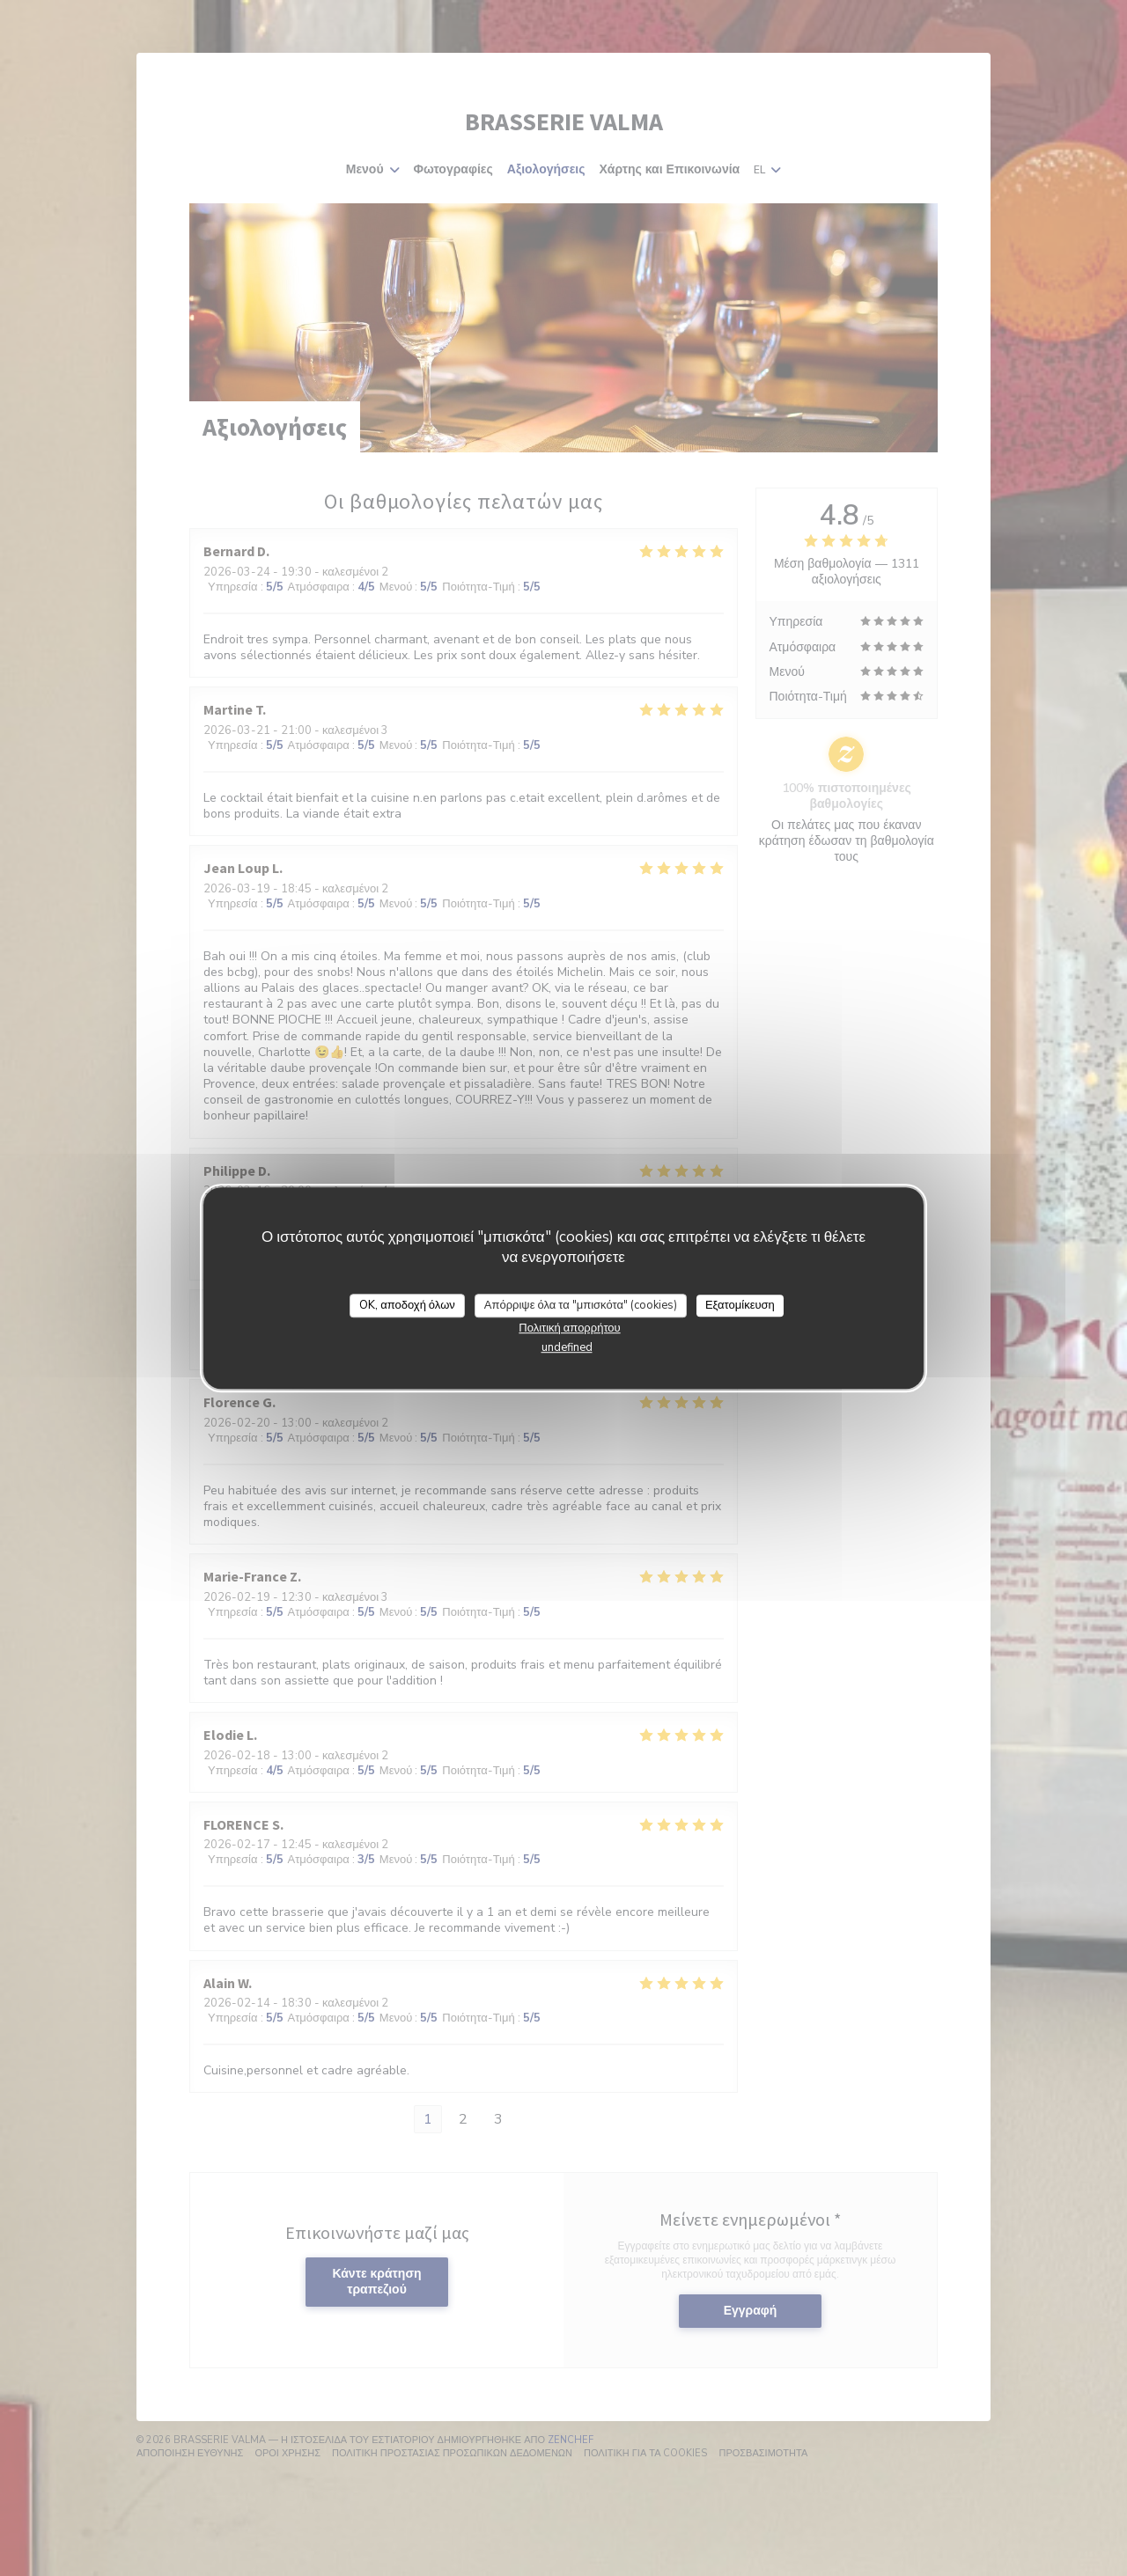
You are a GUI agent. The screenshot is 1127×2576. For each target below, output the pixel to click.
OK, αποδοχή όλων (407, 1305)
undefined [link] (567, 1347)
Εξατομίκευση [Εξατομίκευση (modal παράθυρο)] (740, 1305)
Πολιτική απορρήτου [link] (569, 1328)
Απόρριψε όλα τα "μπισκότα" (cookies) (580, 1305)
